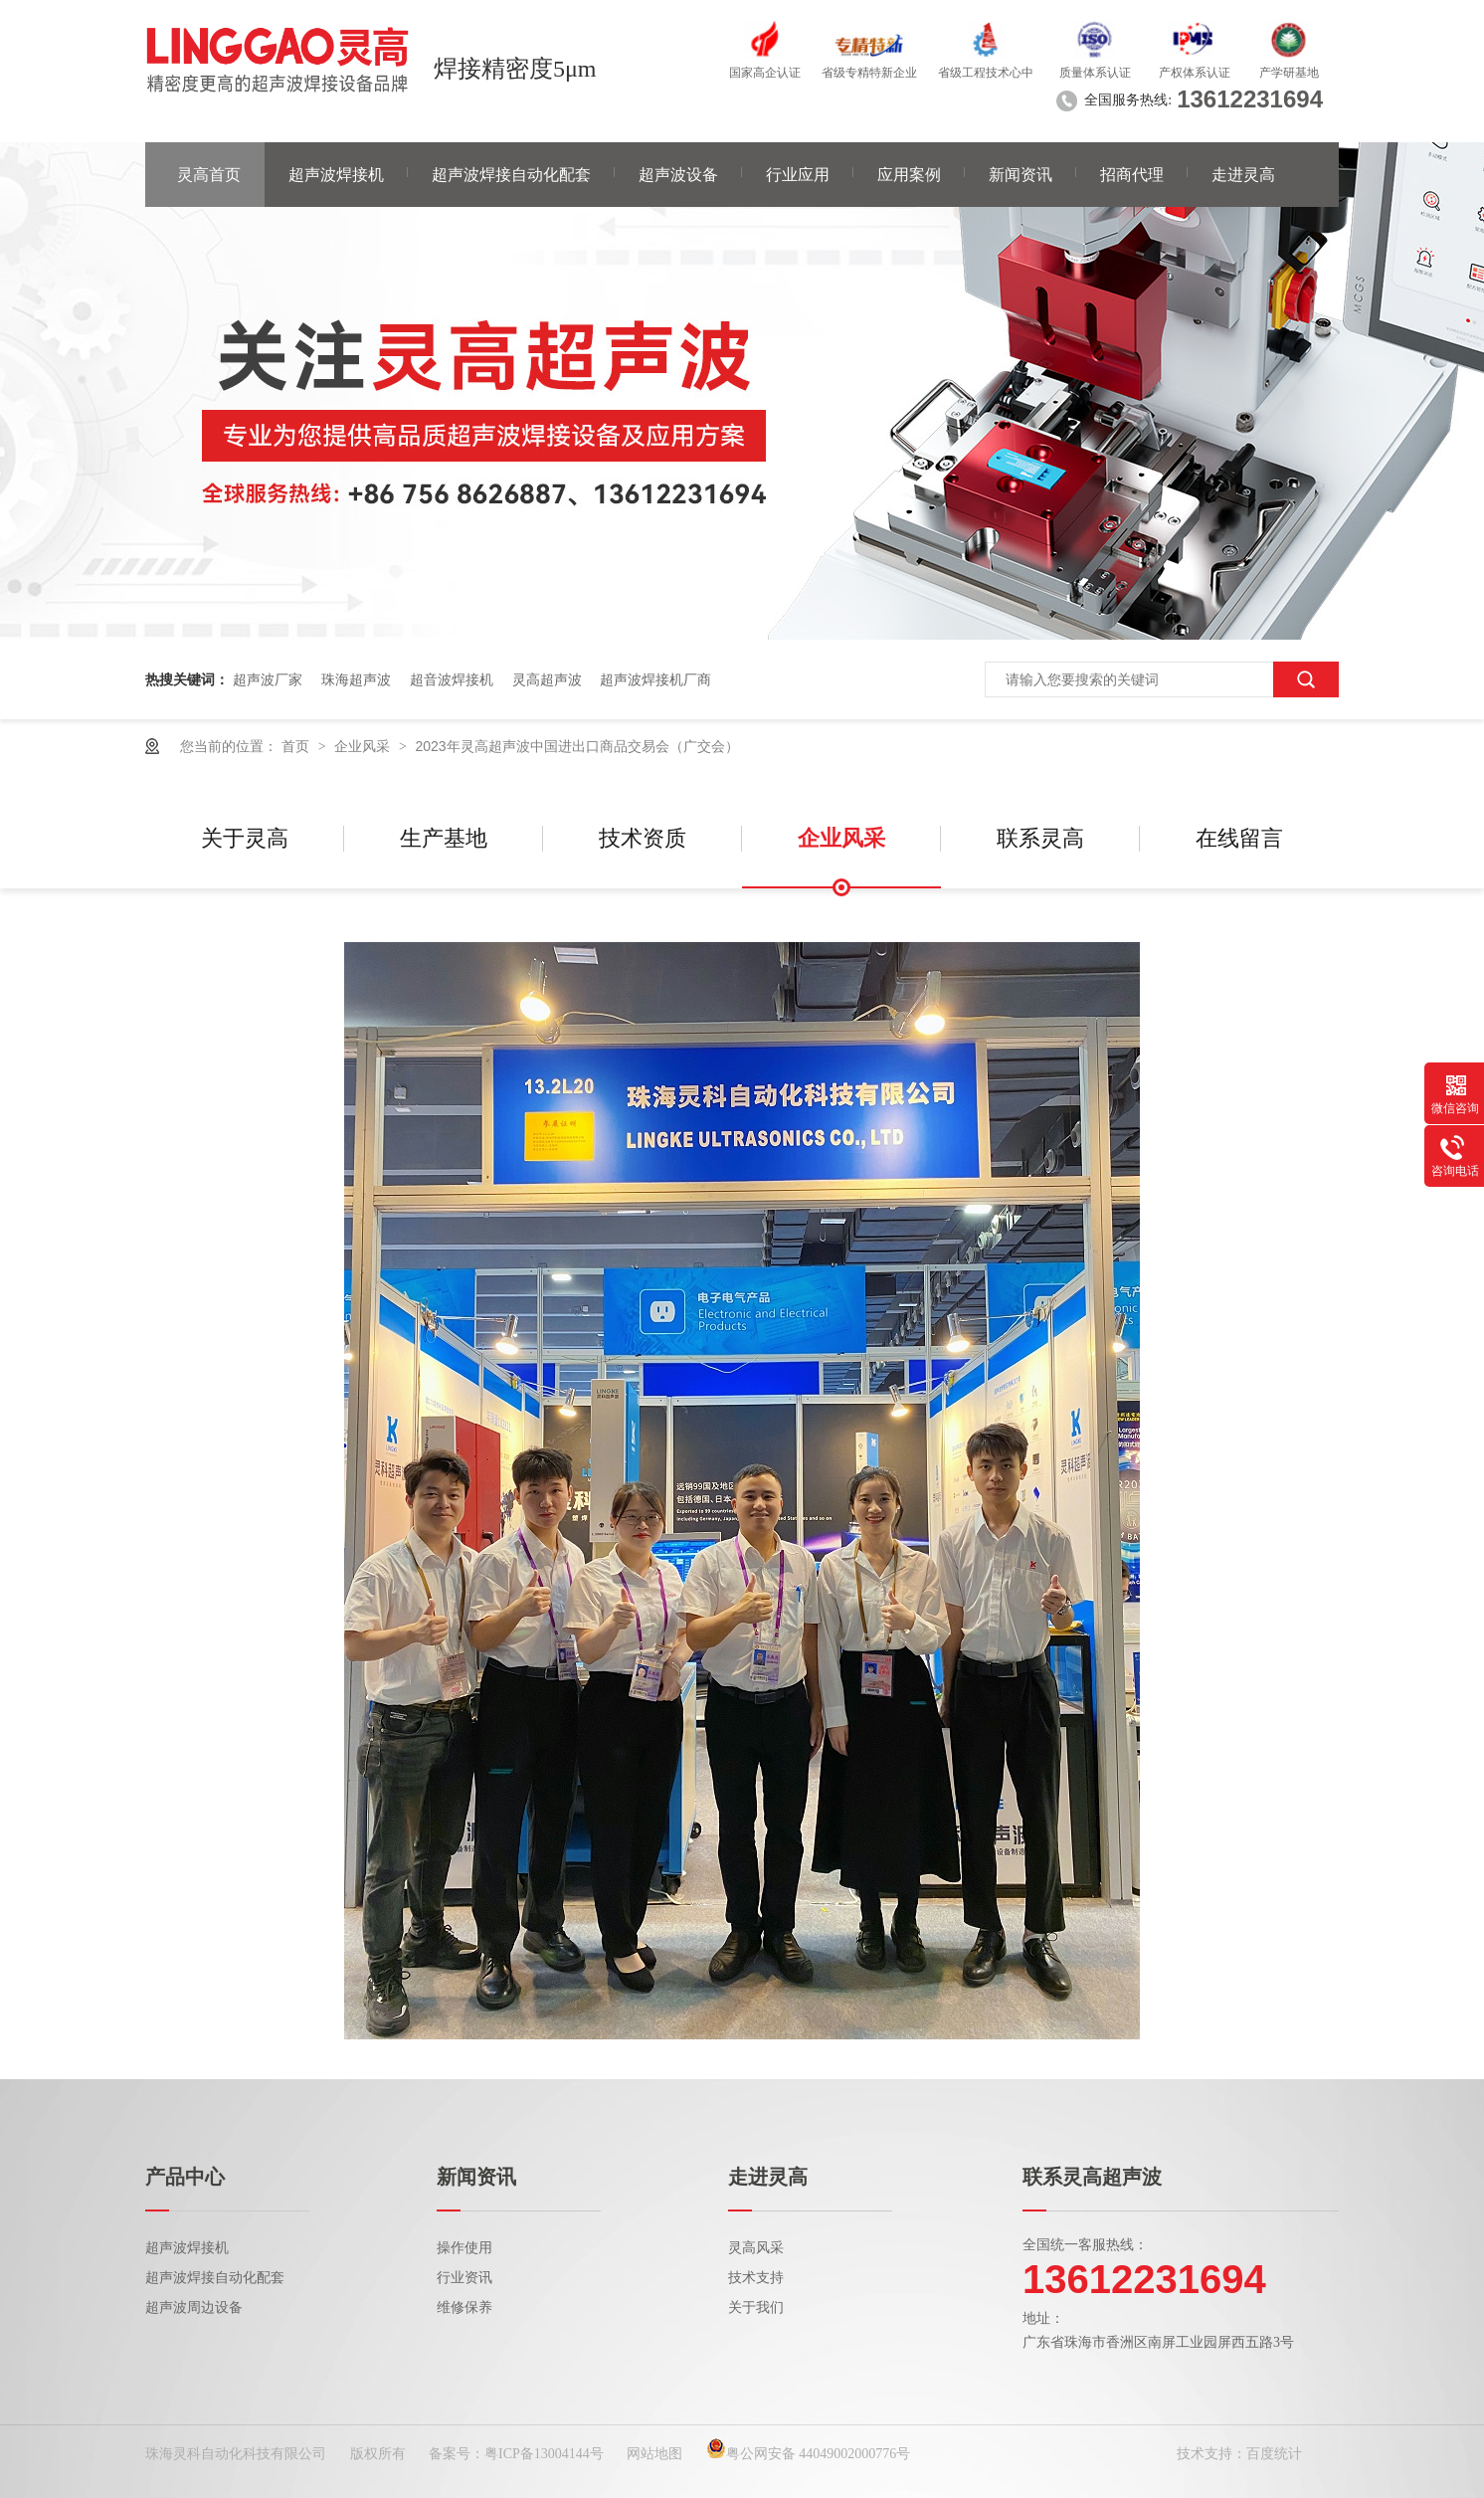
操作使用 (464, 2247)
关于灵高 (244, 838)
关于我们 (756, 2307)
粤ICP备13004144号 (544, 2453)
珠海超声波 (356, 679)
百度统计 (1274, 2453)
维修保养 (464, 2307)
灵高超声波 (547, 679)
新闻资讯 (1020, 174)
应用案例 (909, 174)
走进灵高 (1243, 174)
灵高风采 (756, 2247)
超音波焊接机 (451, 679)
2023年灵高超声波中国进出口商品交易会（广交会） (576, 746)
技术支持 (756, 2277)
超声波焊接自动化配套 (511, 174)
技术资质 (642, 838)
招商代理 (1132, 174)
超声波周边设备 (194, 2307)
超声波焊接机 (336, 174)
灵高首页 (209, 174)
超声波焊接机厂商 (655, 679)
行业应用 (798, 174)
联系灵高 (1040, 838)
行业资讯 (464, 2277)
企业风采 (364, 746)
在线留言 (1239, 838)
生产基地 (443, 838)
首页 (297, 746)
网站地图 (654, 2453)
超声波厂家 (267, 679)
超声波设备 (678, 174)
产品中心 (185, 2177)
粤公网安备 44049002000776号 (808, 2453)
